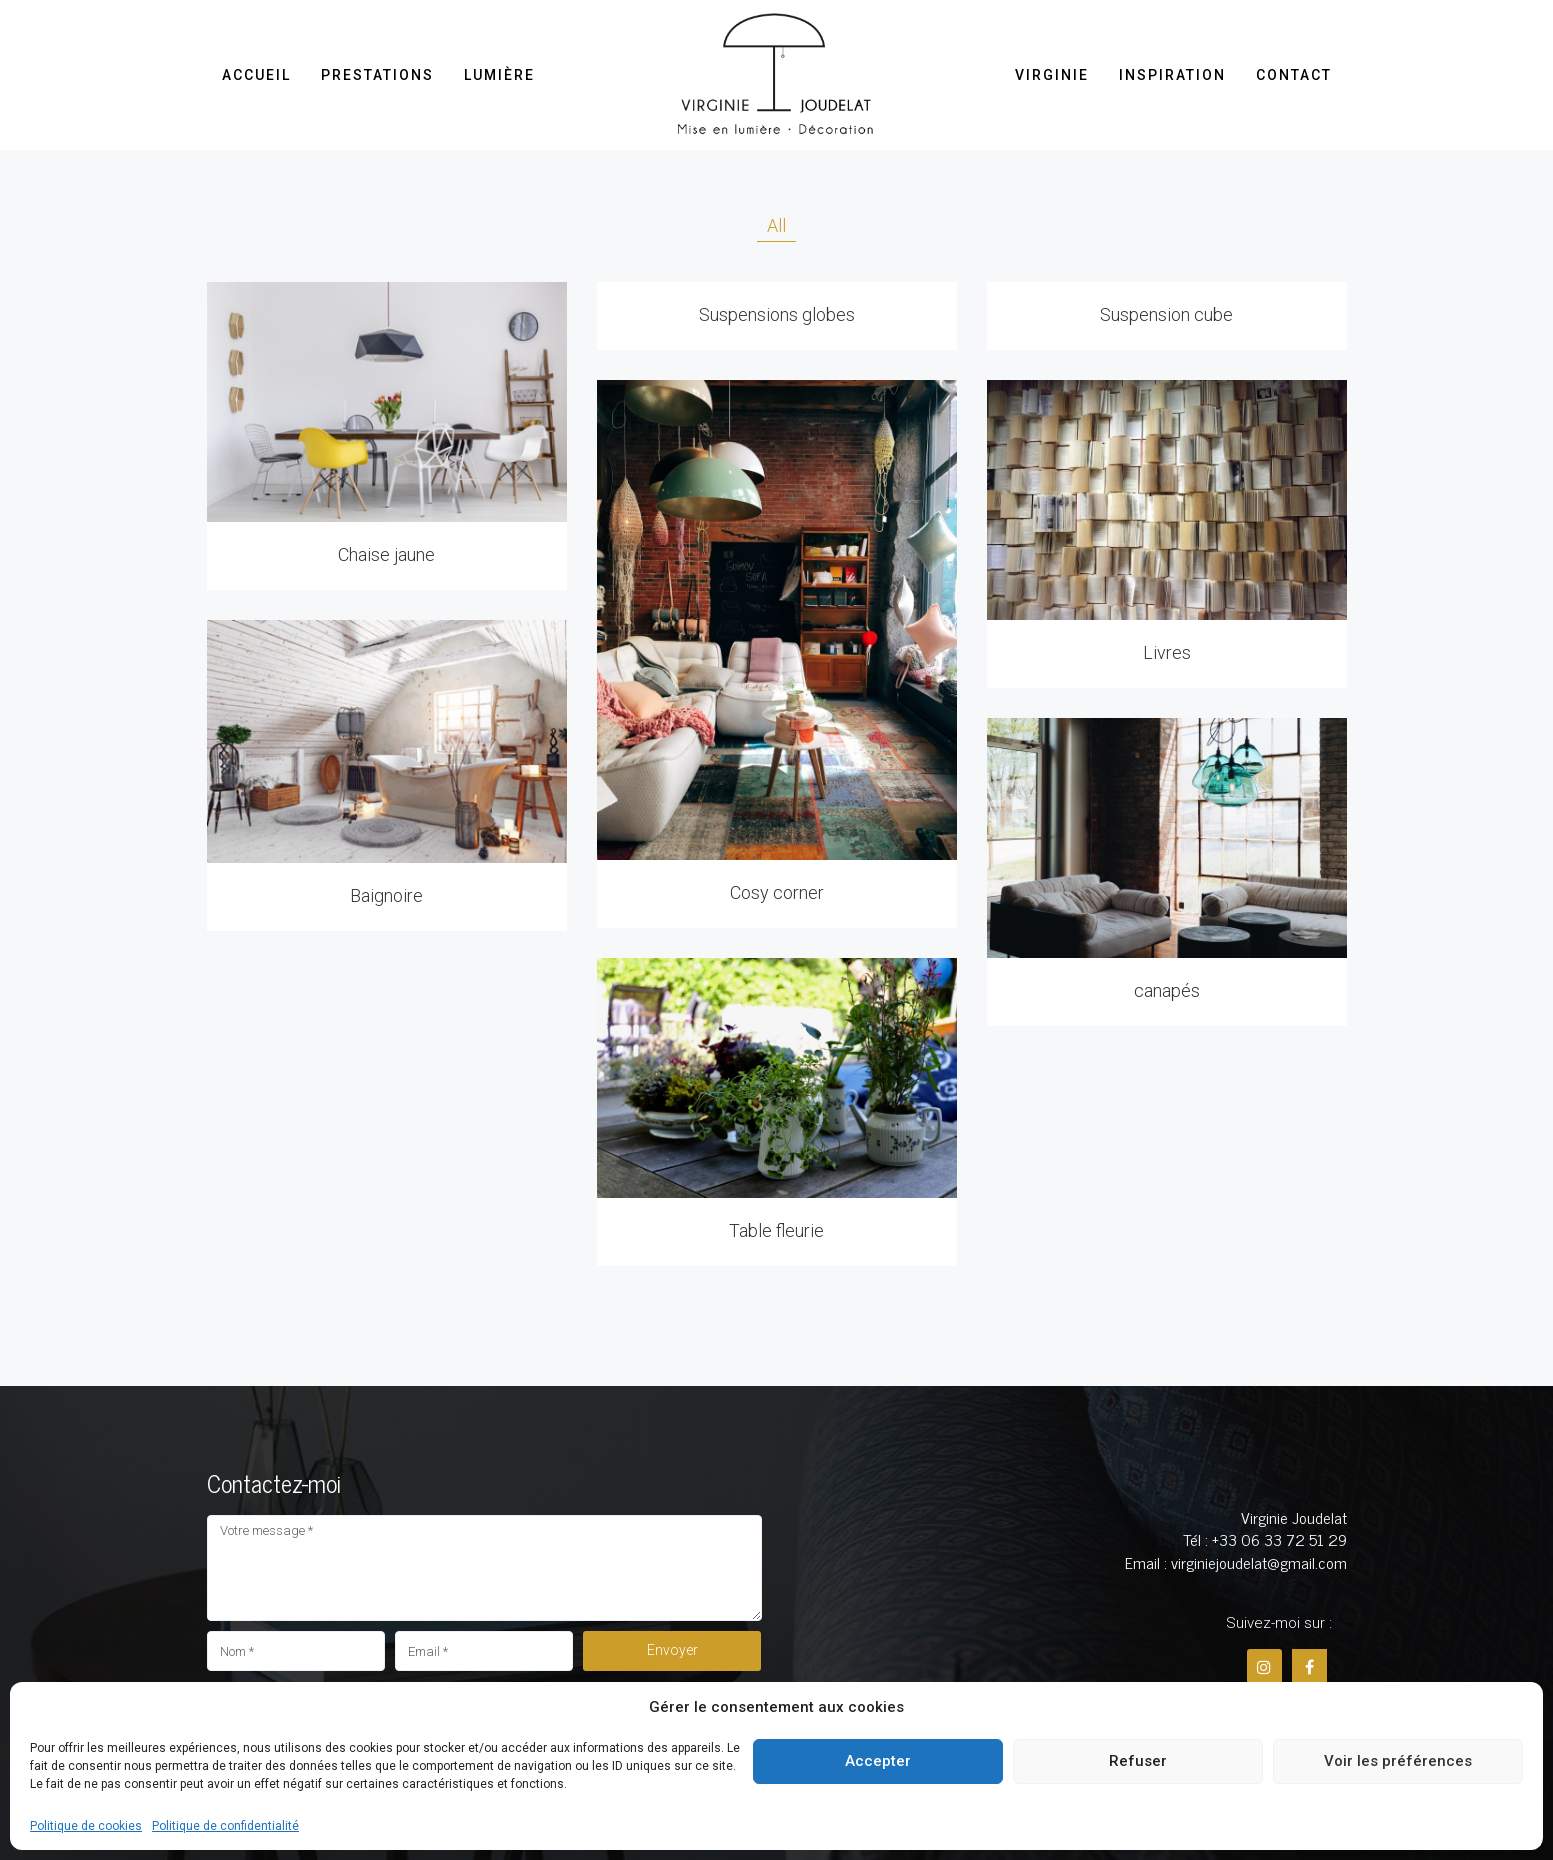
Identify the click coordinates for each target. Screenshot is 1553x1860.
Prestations (377, 75)
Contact (1294, 75)
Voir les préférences (1398, 1761)
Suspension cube (1166, 314)
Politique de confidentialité (225, 1826)
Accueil (256, 75)
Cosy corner (777, 892)
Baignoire (386, 895)
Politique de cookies (86, 1826)
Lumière (499, 75)
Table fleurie (776, 1230)
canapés (1167, 990)
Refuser (1138, 1761)
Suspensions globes (777, 314)
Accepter (878, 1761)
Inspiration (1172, 75)
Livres (1167, 652)
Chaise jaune (386, 554)
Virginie (1052, 75)
